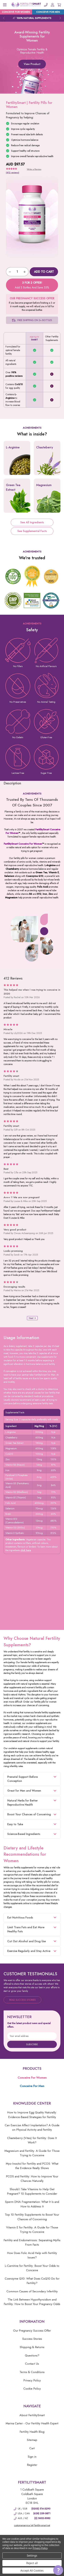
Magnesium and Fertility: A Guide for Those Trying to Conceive (32, 2153)
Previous (3, 18)
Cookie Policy (32, 2388)
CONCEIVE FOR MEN (48, 12)
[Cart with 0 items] (59, 5)
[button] (58, 2570)
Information (32, 2321)
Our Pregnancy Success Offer (32, 2330)
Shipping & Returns (32, 2347)
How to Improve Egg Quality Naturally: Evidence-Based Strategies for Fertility (32, 2114)
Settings (32, 2555)
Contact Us (32, 2363)
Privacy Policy (32, 2380)
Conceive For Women (32, 2077)
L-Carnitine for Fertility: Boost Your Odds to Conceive (32, 2268)
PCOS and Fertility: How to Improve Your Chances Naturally (32, 2178)
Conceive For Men (32, 2086)
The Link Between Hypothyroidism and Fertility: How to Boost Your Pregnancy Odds (32, 2301)
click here (25, 1550)
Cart (32, 2448)
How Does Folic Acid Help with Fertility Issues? (32, 2255)
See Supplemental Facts (32, 531)
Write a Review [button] (34, 169)
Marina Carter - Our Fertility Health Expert (32, 2423)
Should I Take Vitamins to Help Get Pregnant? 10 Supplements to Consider (32, 2191)
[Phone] (46, 5)
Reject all (32, 2563)
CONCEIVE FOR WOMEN (16, 12)
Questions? (32, 2355)
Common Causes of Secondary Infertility (32, 2291)
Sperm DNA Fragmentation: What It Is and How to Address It (32, 2204)
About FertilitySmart (32, 2415)
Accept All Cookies (32, 2570)
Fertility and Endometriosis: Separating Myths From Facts (32, 2242)
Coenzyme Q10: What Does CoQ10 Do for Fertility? (32, 2280)
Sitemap (32, 2440)
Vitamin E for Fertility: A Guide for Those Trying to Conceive (32, 2229)
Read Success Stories (22, 2000)
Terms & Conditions (32, 2372)
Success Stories (32, 2339)
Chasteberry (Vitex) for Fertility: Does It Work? (32, 2140)
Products (32, 2068)
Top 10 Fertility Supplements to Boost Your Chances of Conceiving (32, 2216)
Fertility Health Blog (32, 2431)
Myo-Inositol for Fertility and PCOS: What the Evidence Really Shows (32, 2165)
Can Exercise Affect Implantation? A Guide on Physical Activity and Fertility (32, 2127)
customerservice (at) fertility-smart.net (32, 2525)
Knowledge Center (32, 2103)
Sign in (32, 2456)
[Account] (52, 5)
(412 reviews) (12, 172)
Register (32, 2465)
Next (60, 18)
